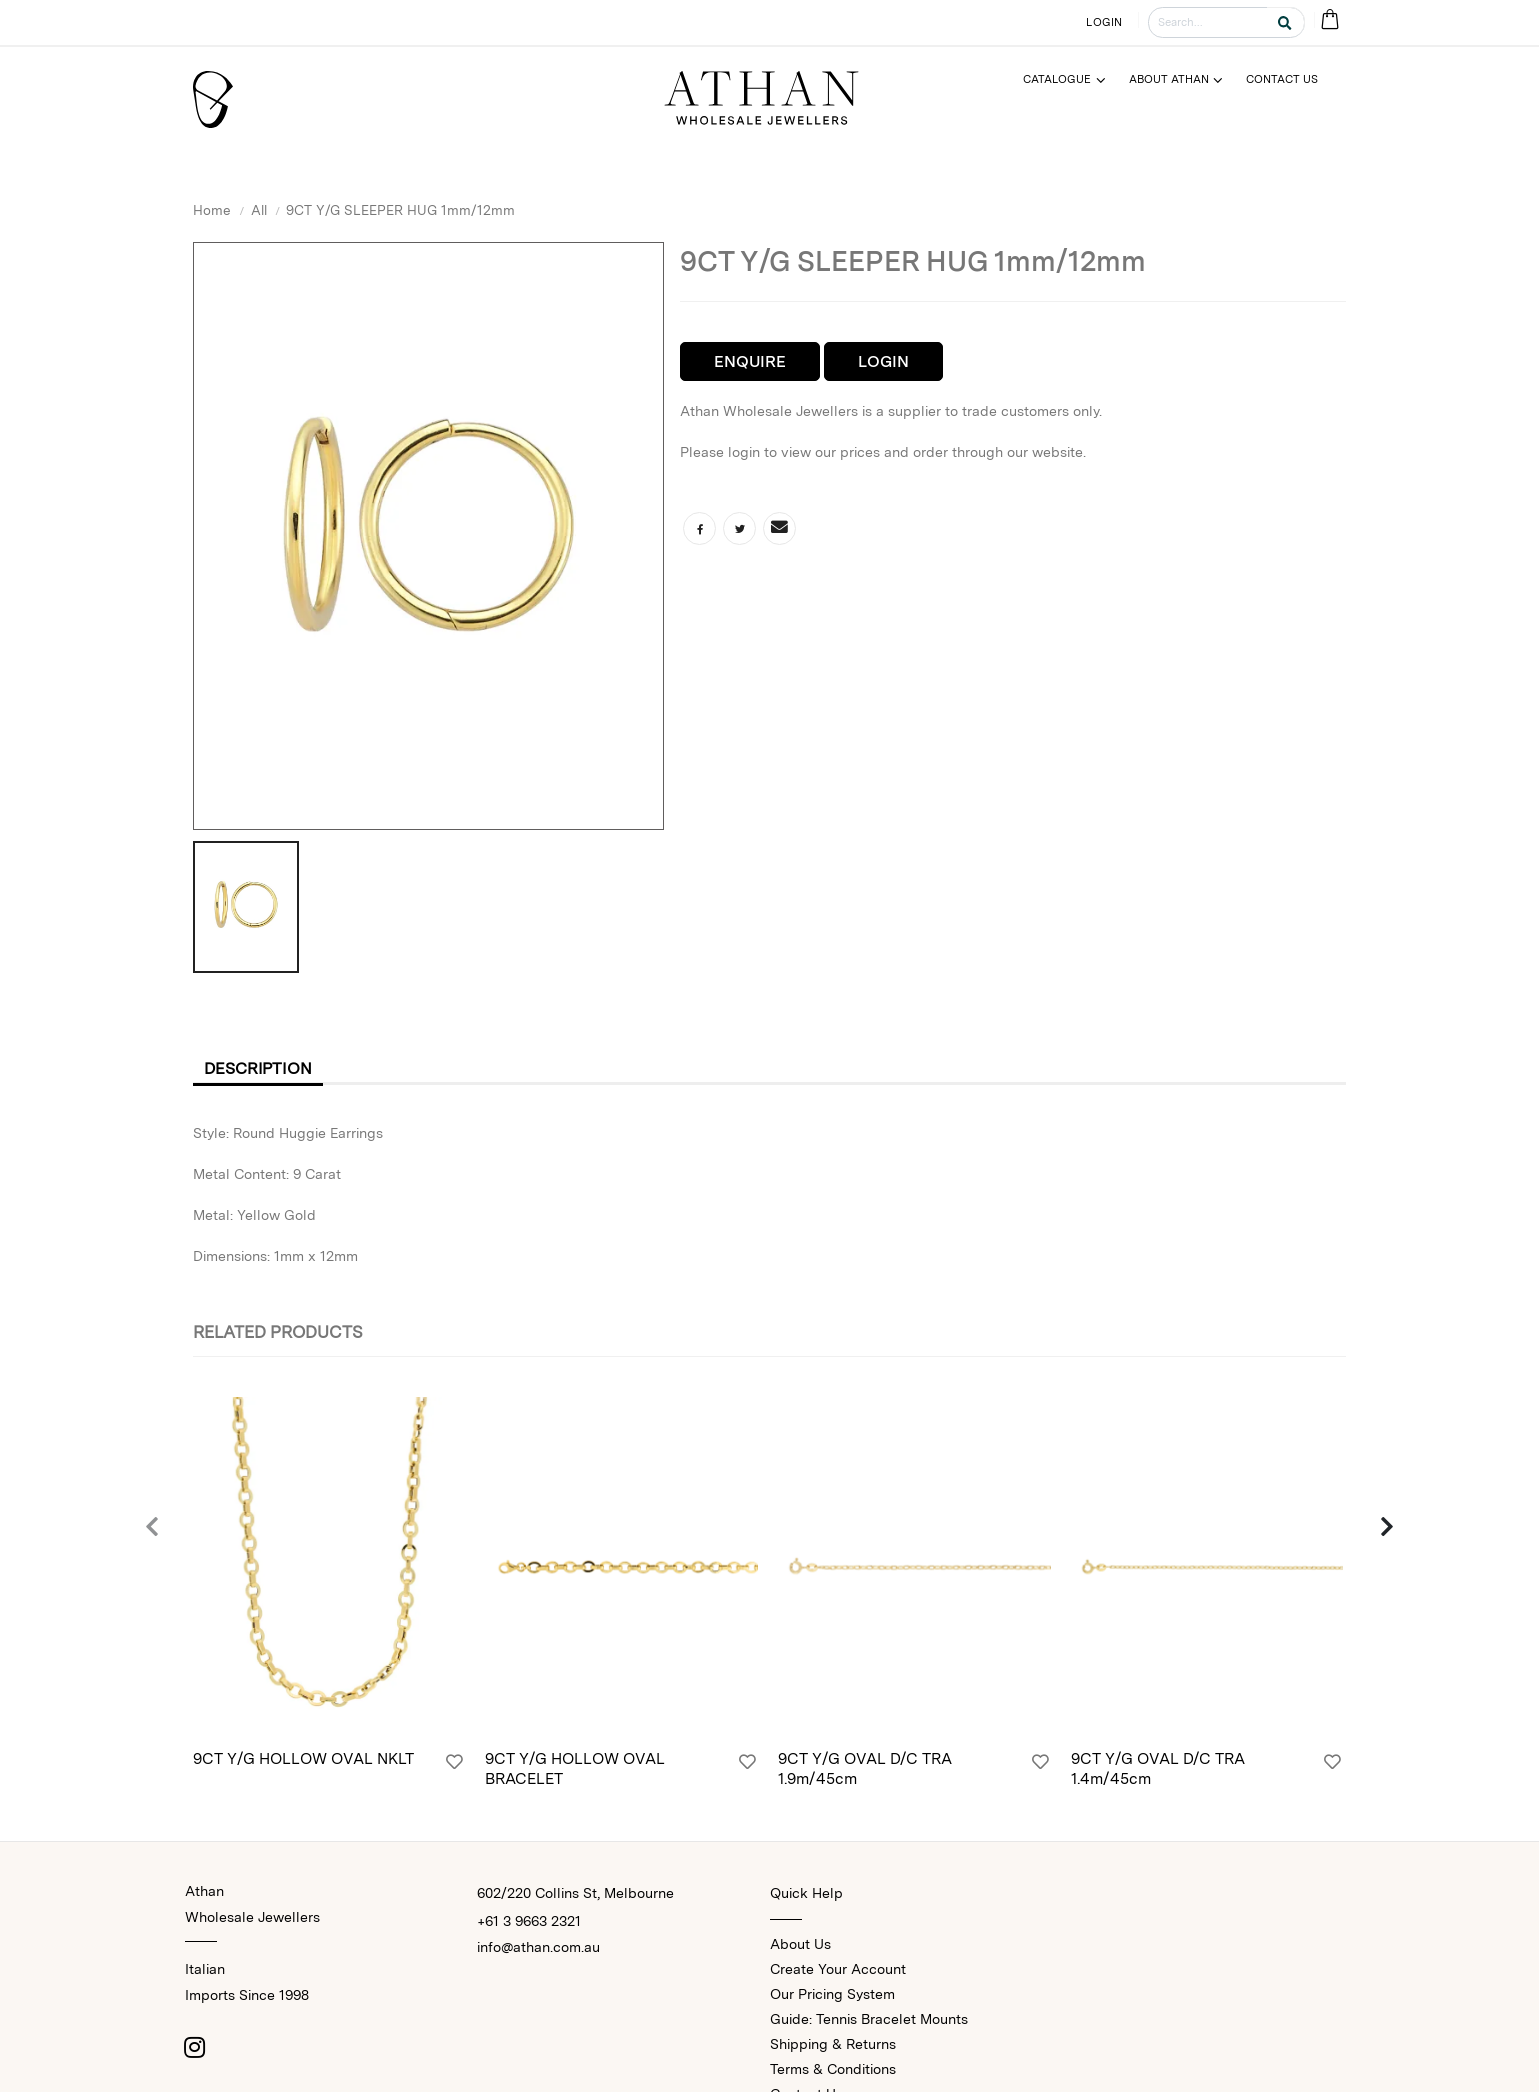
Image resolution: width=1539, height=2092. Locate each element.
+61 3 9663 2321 (529, 1921)
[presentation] (153, 1528)
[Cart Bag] (1330, 20)
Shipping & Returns (833, 2044)
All (259, 210)
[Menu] (1072, 79)
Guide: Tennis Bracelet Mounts (869, 2019)
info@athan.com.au (538, 1947)
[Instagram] (195, 2047)
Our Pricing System (832, 1994)
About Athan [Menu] (1169, 79)
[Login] (454, 1762)
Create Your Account (838, 1969)
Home (212, 210)
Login (883, 361)
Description (258, 1068)
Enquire (750, 361)
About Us (800, 1944)
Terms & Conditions (833, 2069)
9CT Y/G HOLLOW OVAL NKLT (303, 1758)
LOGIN (1104, 22)
